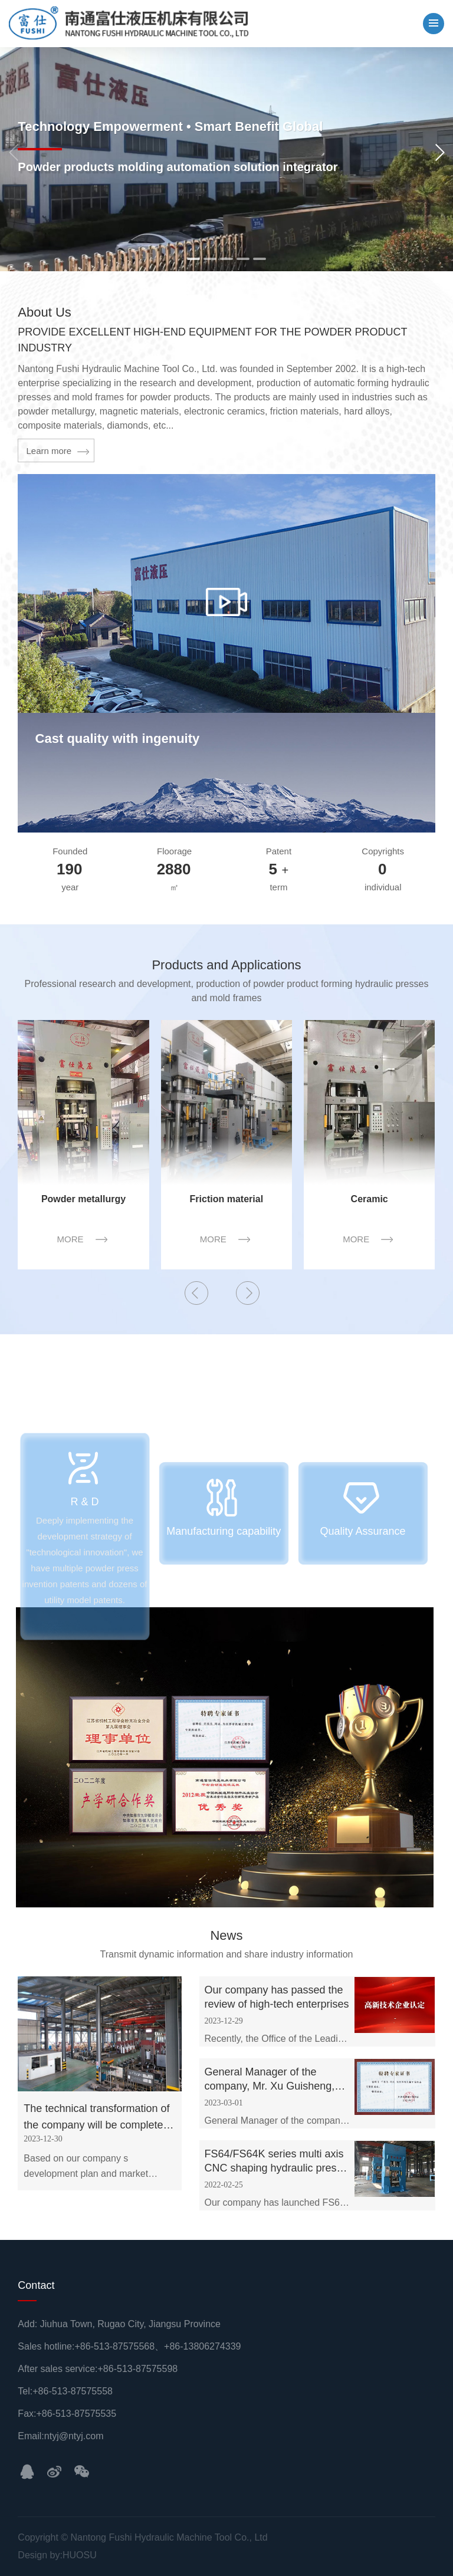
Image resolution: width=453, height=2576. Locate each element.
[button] (439, 153)
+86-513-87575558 (72, 2391)
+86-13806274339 (202, 2346)
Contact (36, 2285)
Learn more (49, 451)
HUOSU (80, 2555)
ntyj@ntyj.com (74, 2436)
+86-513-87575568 (114, 2346)
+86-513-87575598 (138, 2369)
